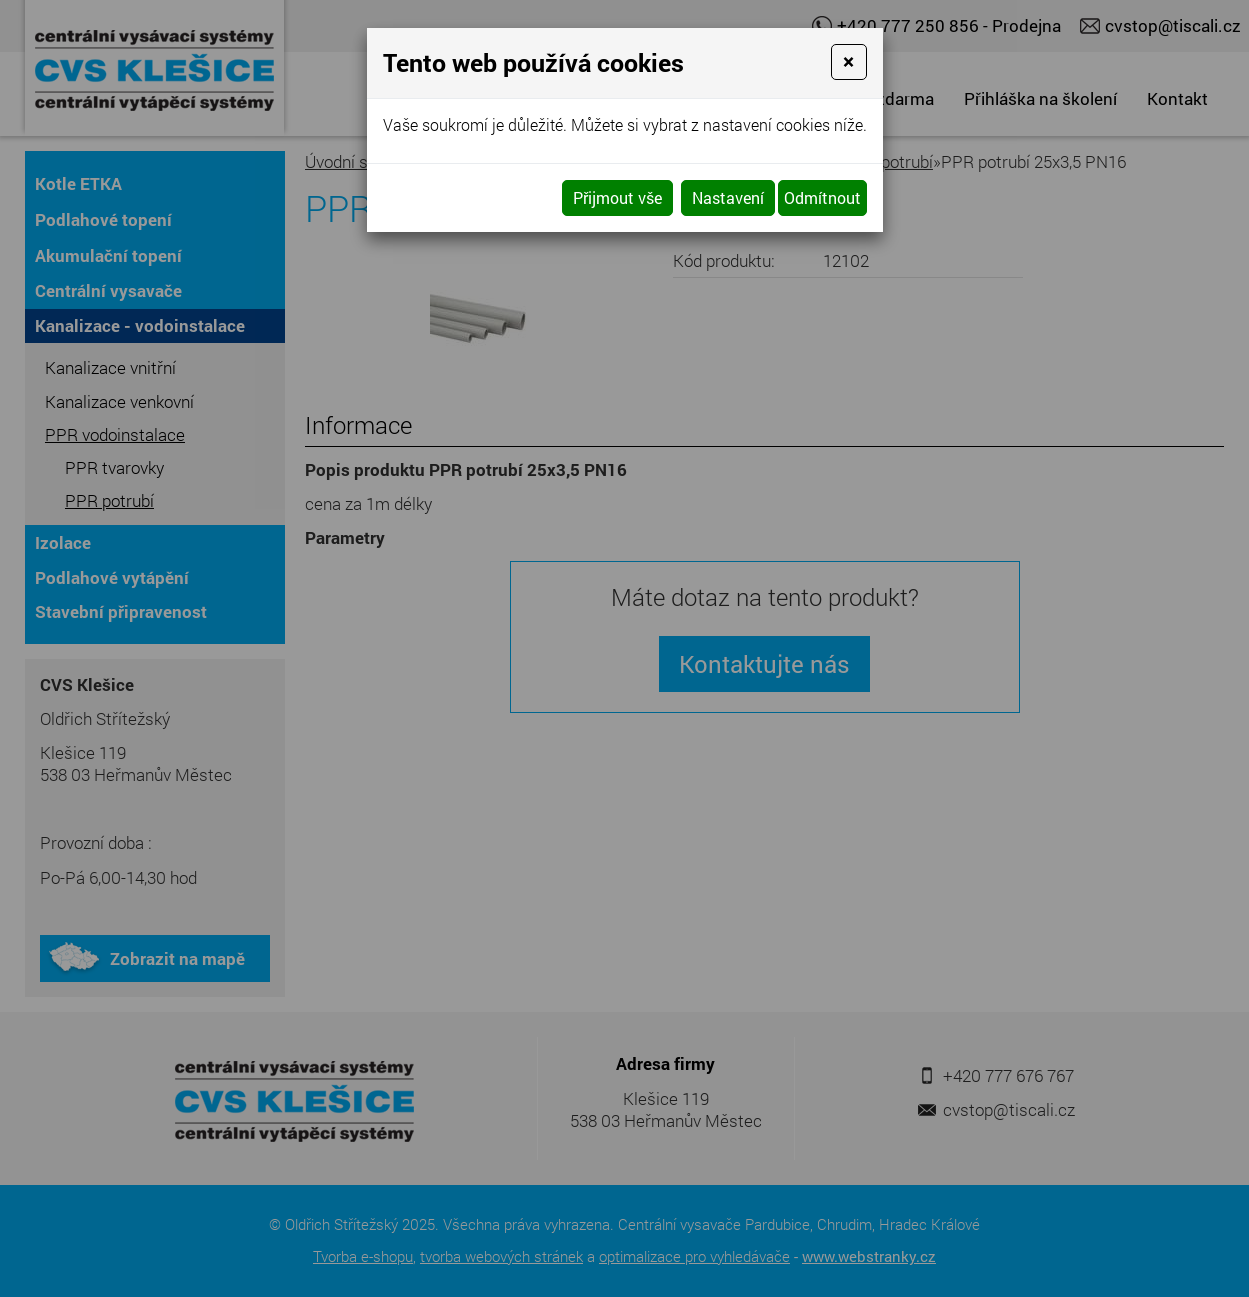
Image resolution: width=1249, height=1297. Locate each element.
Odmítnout (822, 197)
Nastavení (728, 197)
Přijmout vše (617, 197)
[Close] (848, 62)
